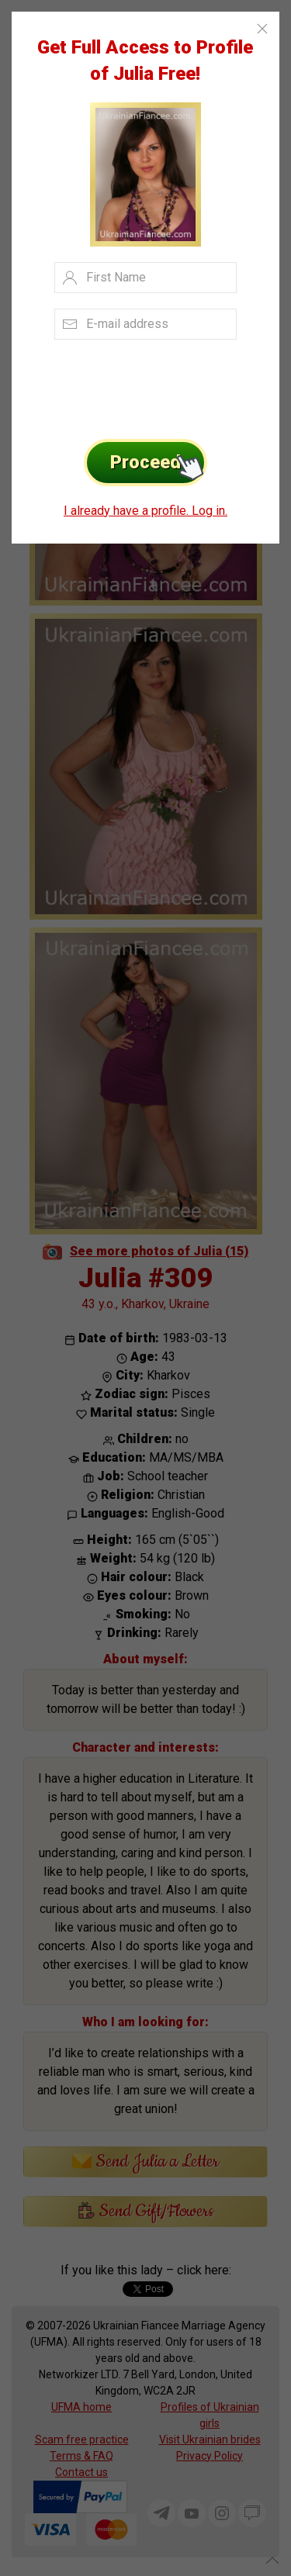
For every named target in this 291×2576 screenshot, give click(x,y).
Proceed (158, 462)
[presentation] (129, 385)
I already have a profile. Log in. (145, 510)
